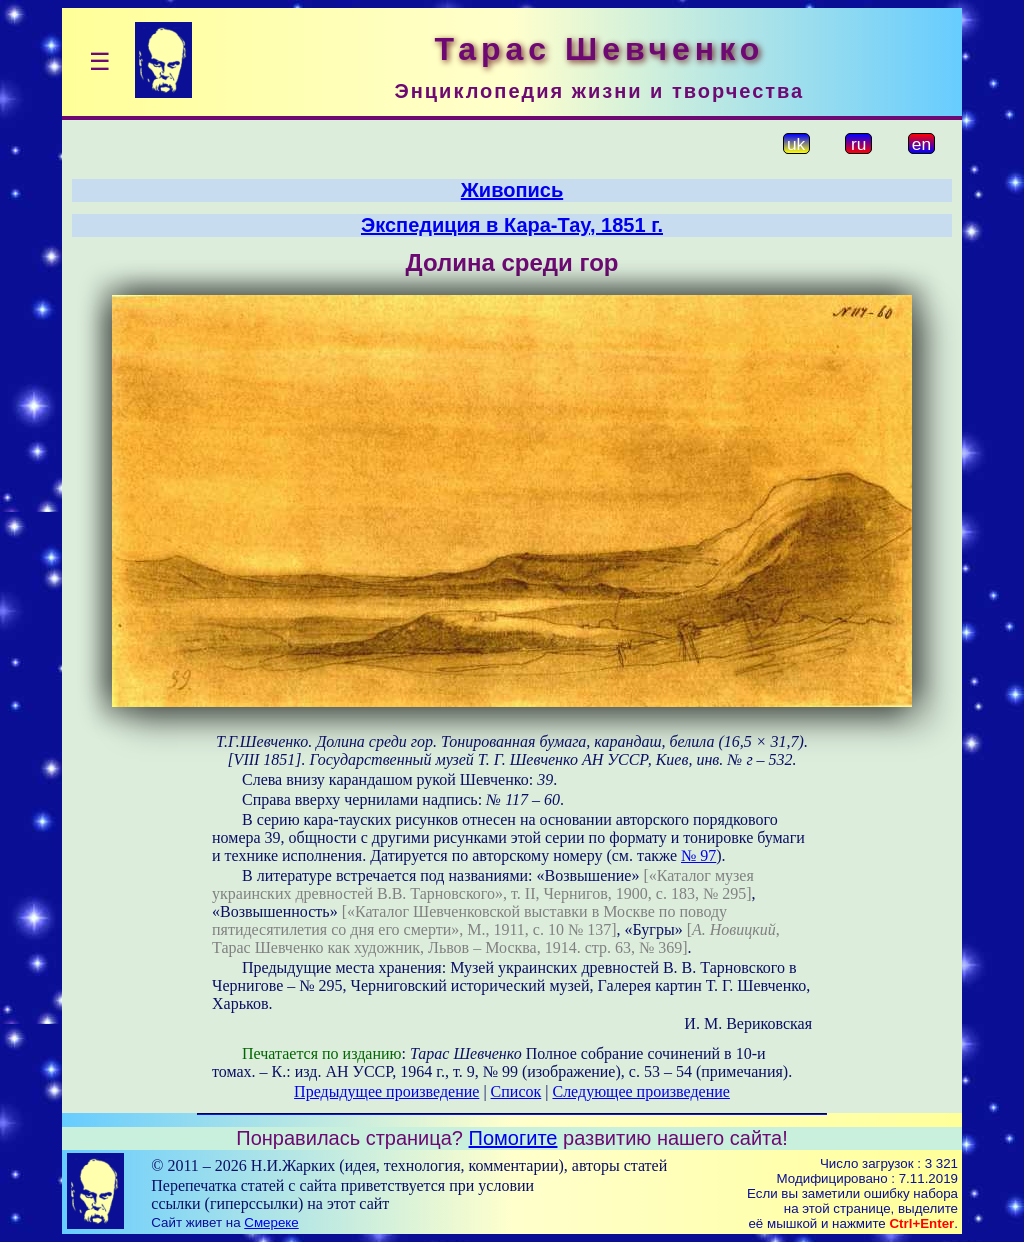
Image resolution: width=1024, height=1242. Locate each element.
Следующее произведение (640, 1091)
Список (516, 1091)
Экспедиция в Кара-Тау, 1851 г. (512, 225)
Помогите (513, 1138)
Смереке (271, 1222)
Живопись (512, 190)
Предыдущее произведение (386, 1091)
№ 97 (698, 855)
